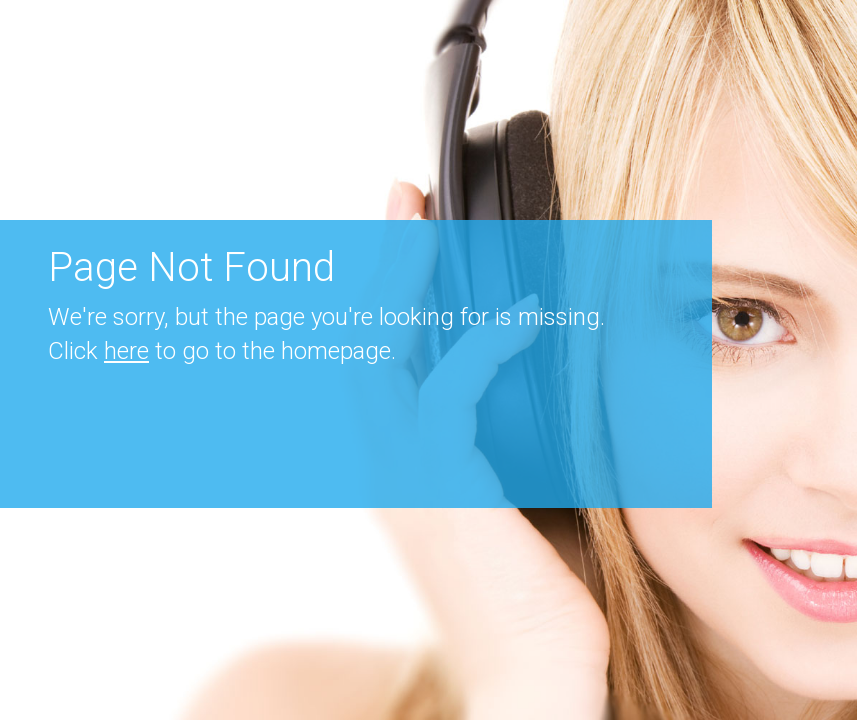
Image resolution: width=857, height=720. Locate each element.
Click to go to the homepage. (222, 351)
